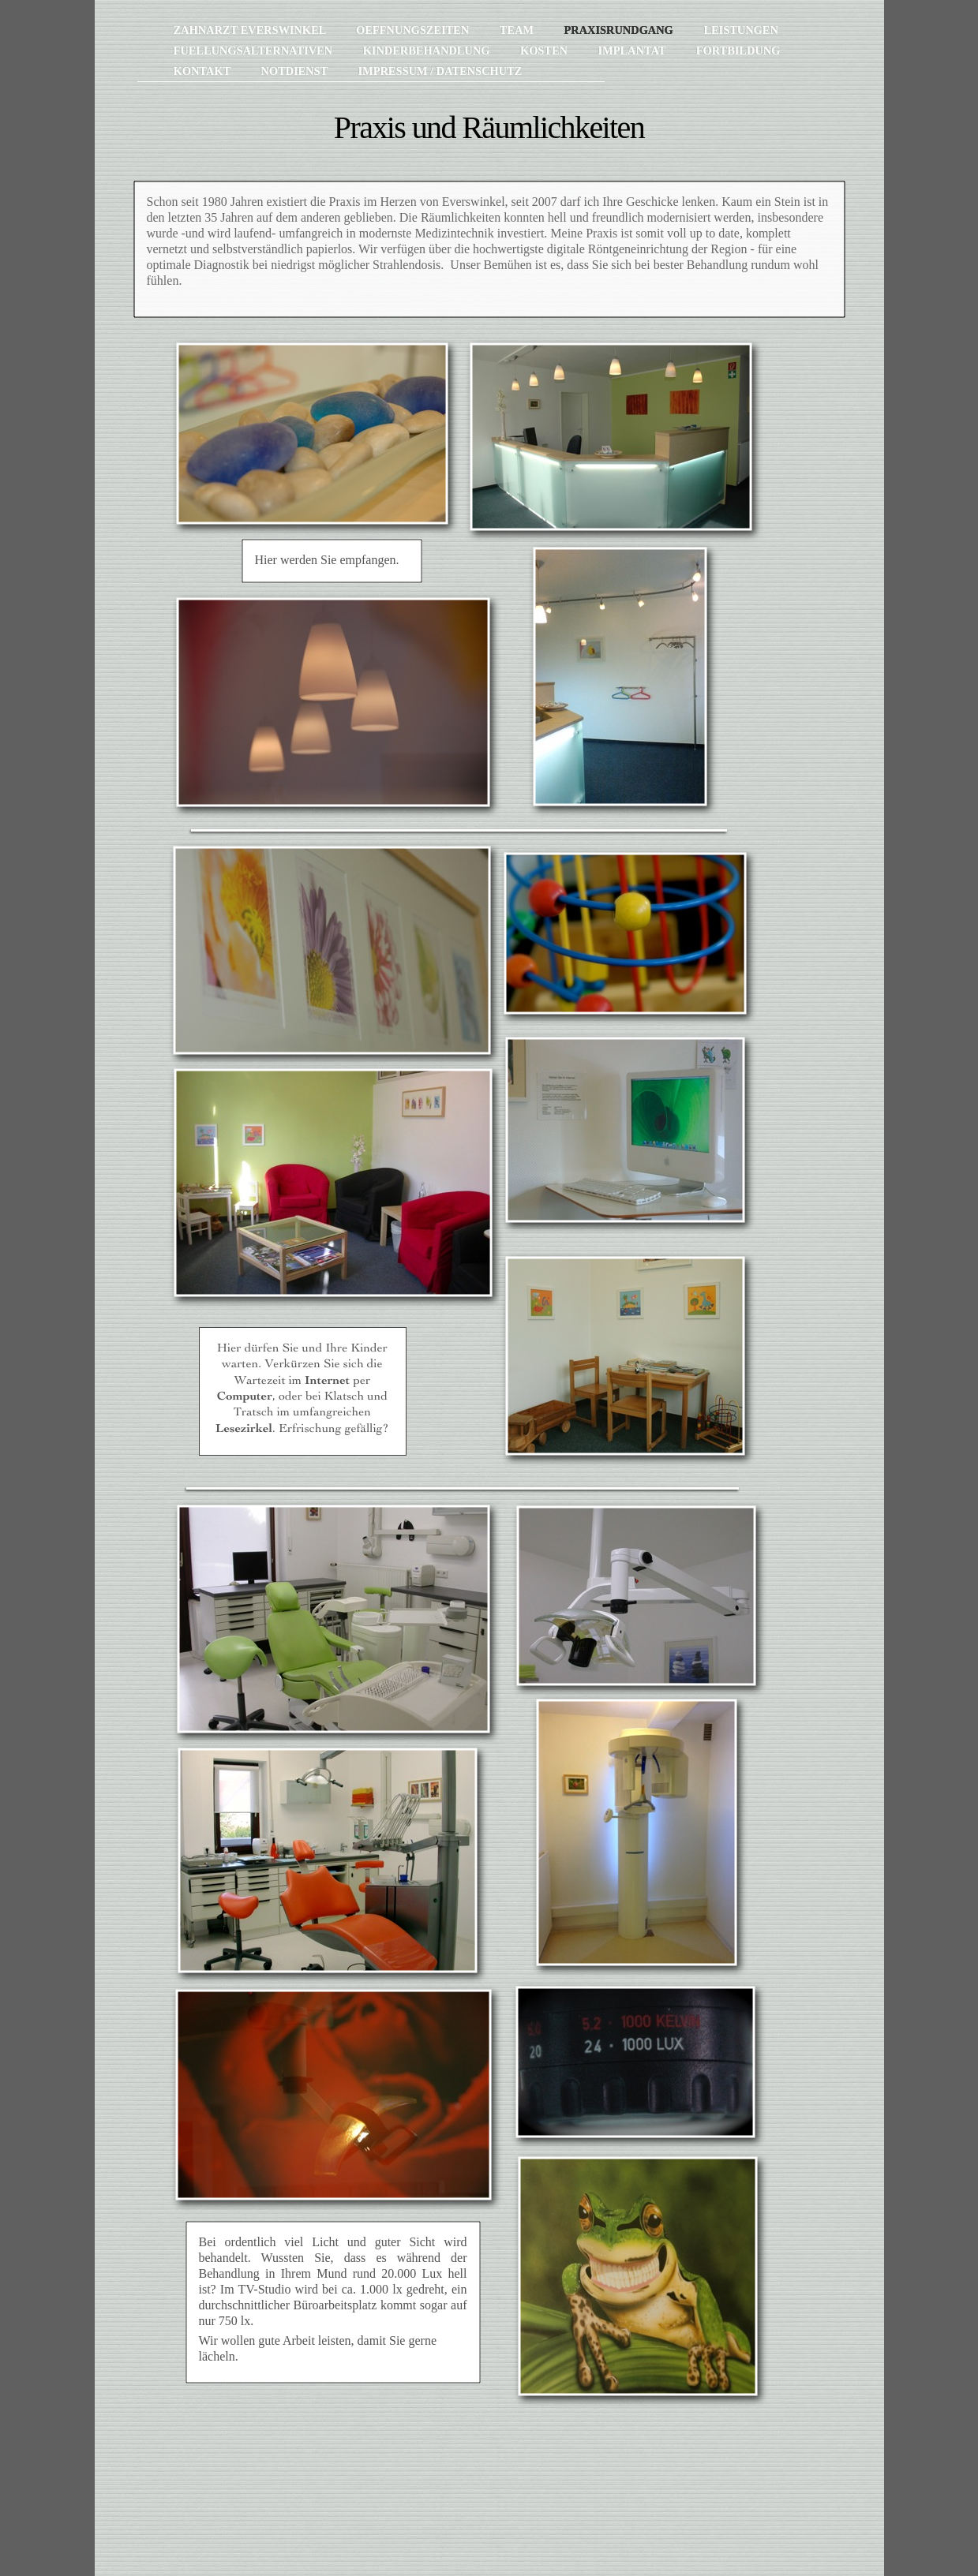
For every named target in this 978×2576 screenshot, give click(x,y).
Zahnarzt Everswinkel (251, 30)
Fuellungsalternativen (254, 50)
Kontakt (204, 71)
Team (518, 30)
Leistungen (740, 30)
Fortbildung (738, 50)
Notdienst (295, 71)
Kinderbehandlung (428, 50)
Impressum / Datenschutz (440, 71)
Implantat (633, 50)
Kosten (545, 50)
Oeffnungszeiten (414, 30)
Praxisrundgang (620, 30)
